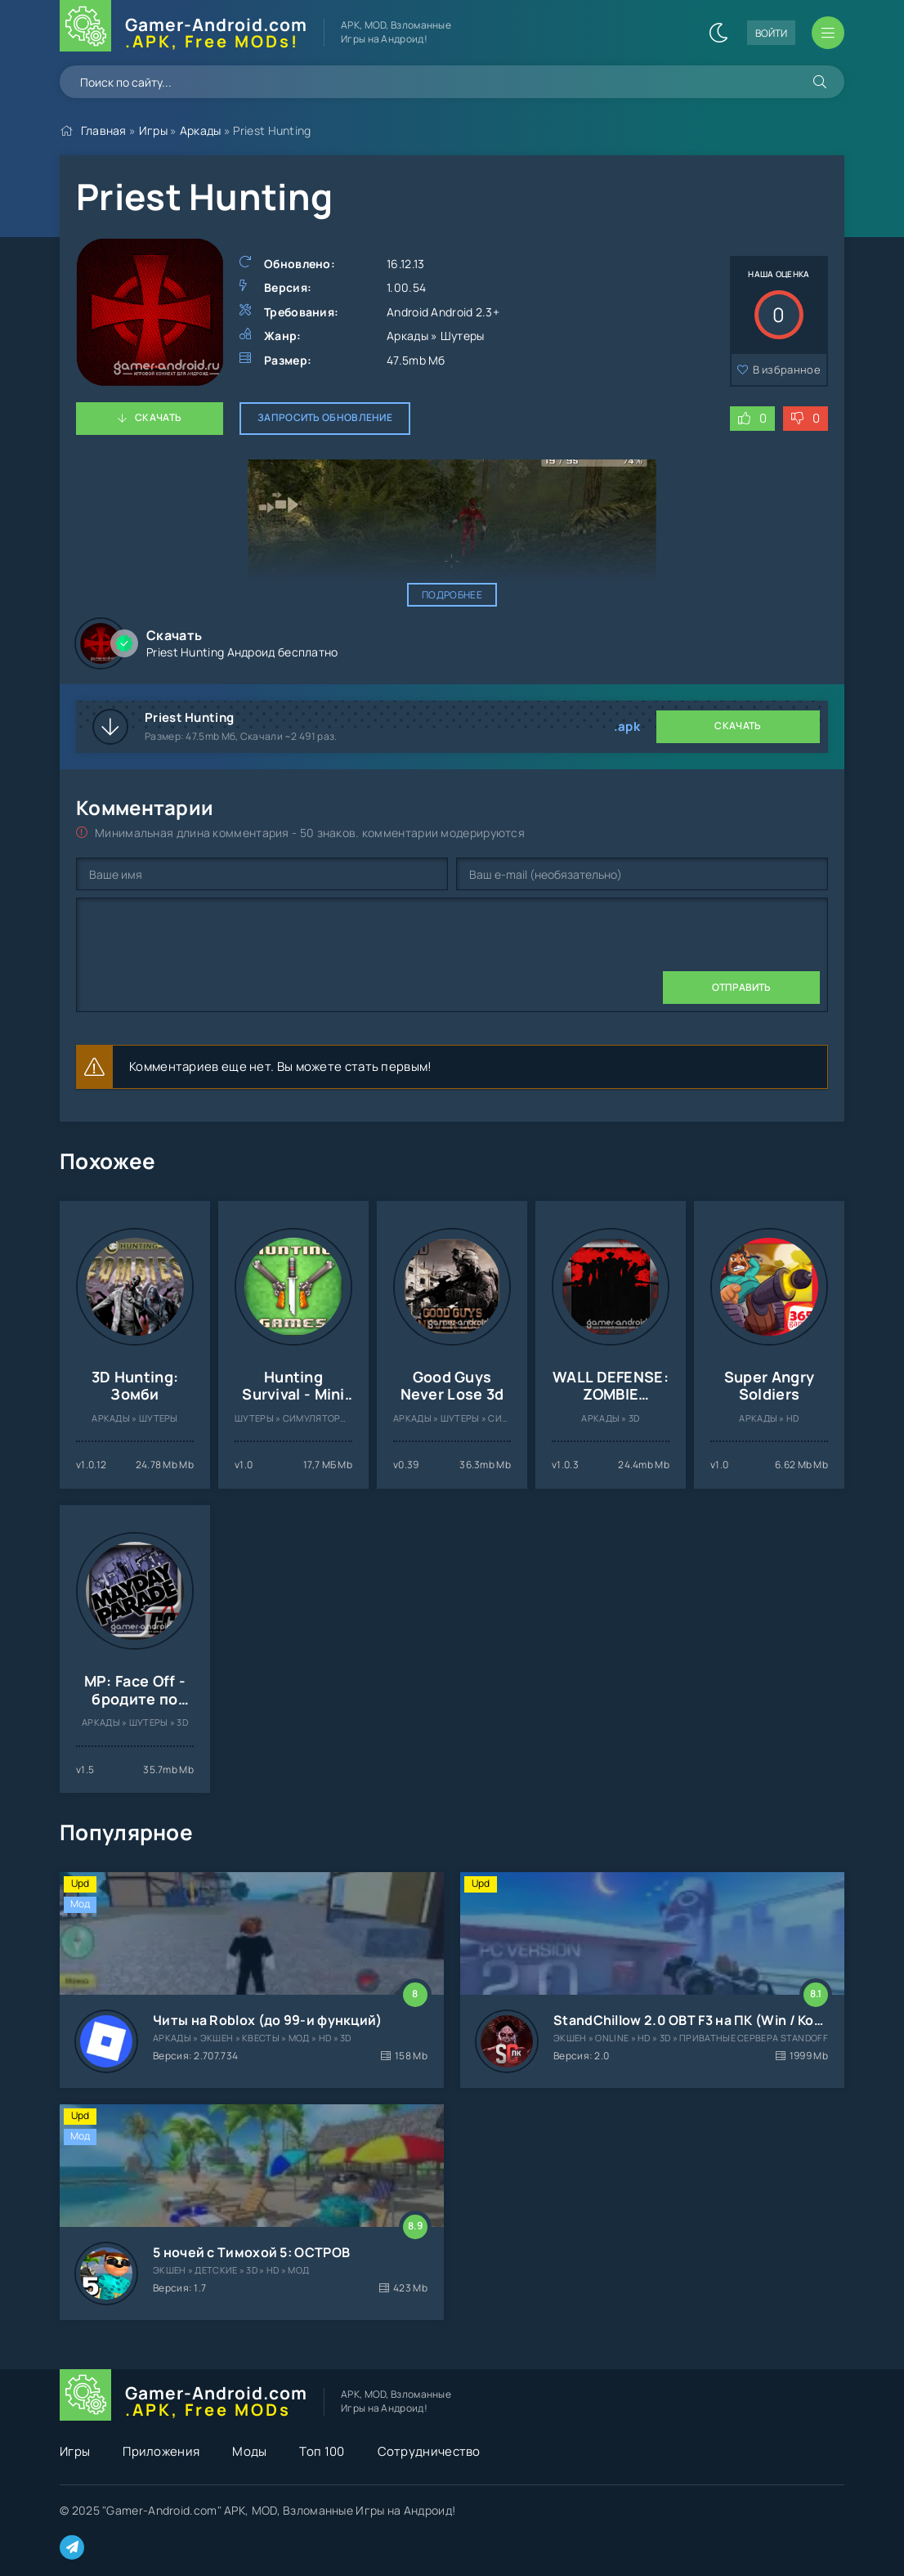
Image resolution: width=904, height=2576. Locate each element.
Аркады (201, 130)
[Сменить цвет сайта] (718, 32)
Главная (104, 130)
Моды (249, 2451)
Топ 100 (321, 2451)
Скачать (158, 417)
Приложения (161, 2451)
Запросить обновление (324, 417)
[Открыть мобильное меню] (828, 32)
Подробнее (452, 595)
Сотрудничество (429, 2451)
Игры (153, 130)
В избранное (787, 369)
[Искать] (819, 81)
